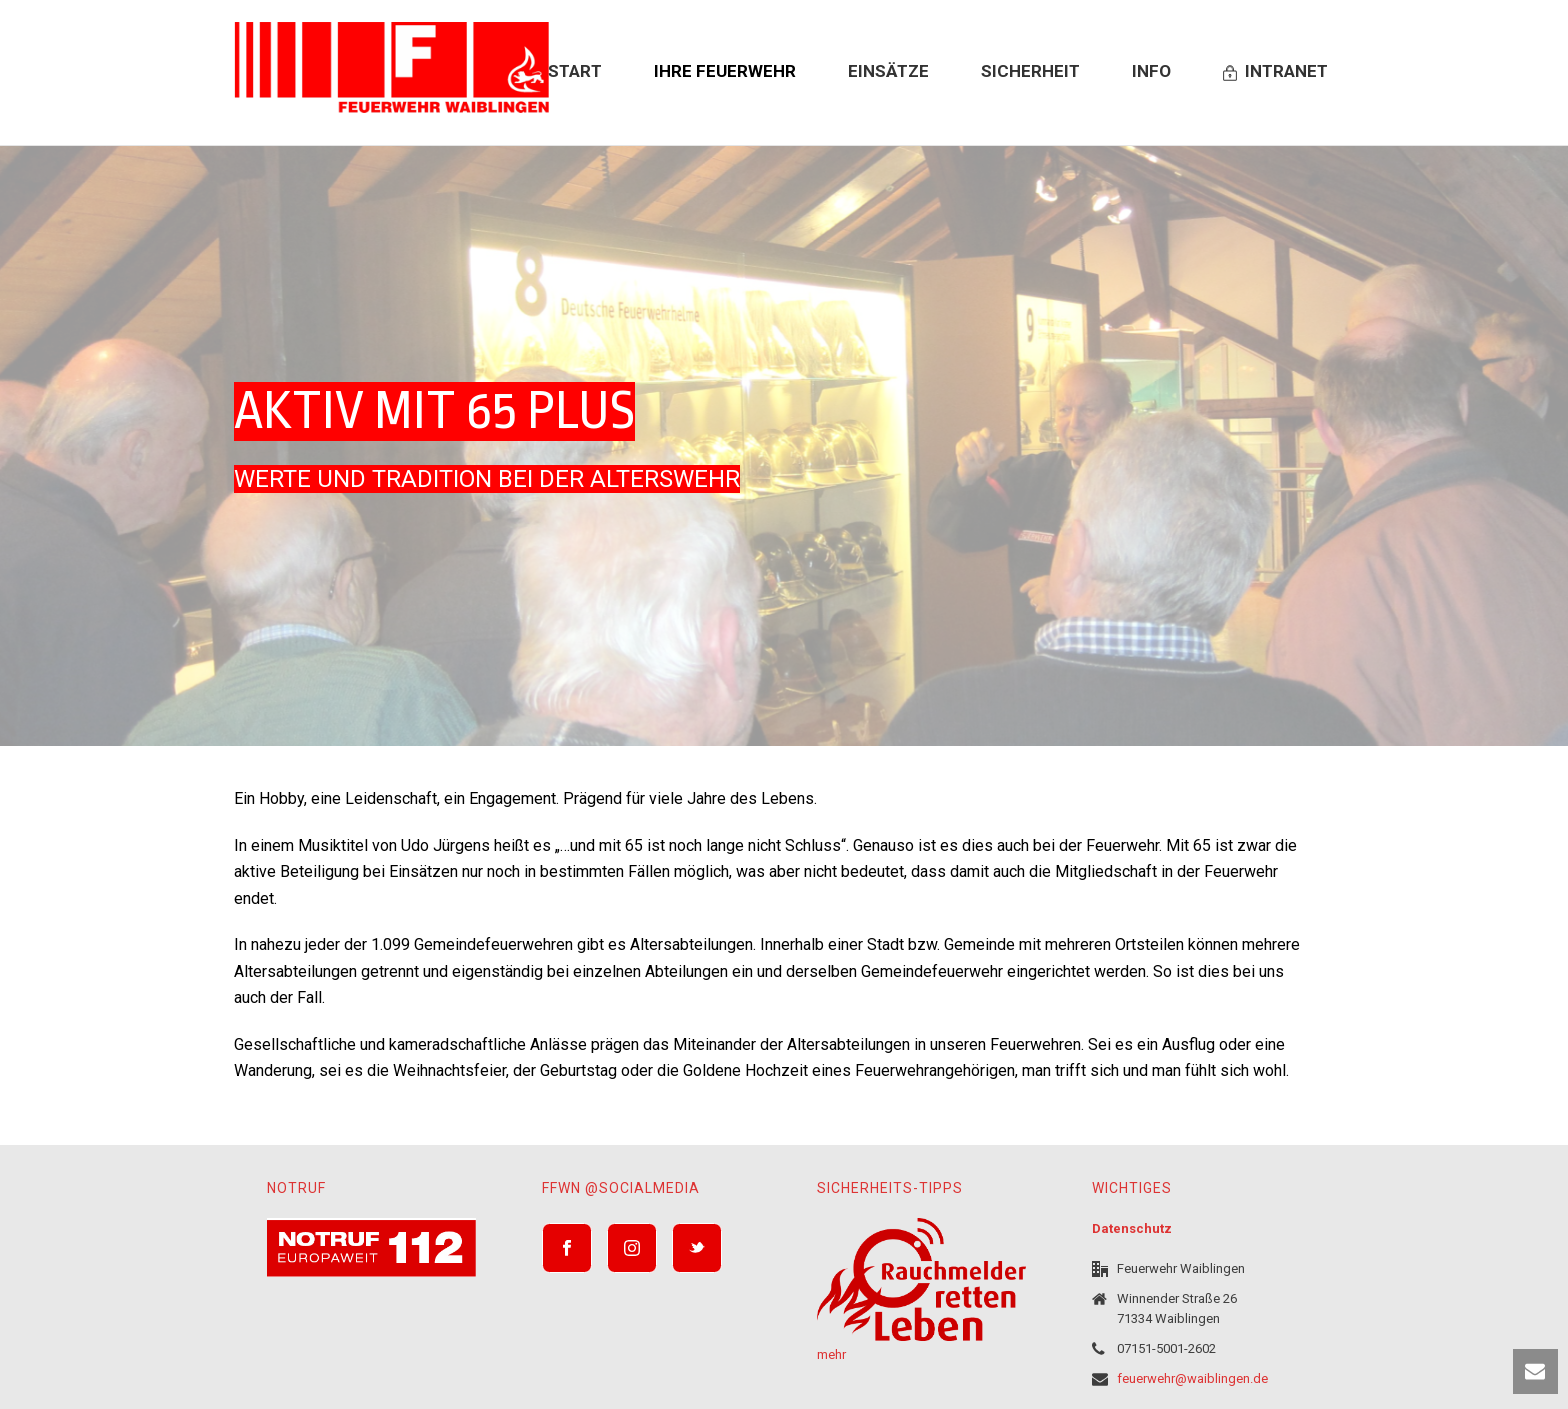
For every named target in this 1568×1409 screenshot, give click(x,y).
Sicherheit (1030, 71)
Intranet (1275, 71)
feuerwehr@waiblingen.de (1192, 1378)
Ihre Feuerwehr (725, 71)
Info (1151, 71)
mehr (831, 1354)
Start (575, 71)
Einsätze (888, 71)
